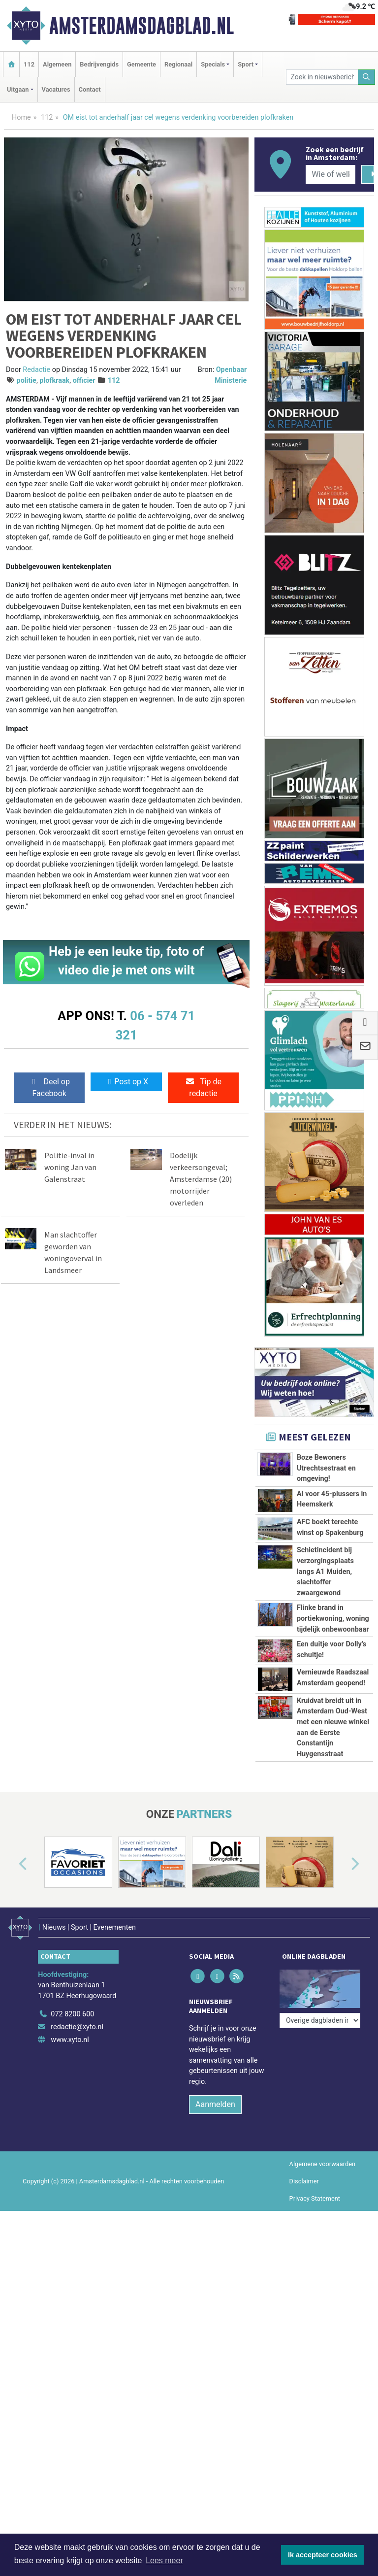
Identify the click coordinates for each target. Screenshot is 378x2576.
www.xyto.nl (70, 2246)
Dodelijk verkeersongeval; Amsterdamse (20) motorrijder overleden (201, 1178)
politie (26, 380)
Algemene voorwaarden (322, 2370)
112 (29, 64)
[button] (12, 2076)
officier (84, 380)
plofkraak (54, 380)
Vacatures (56, 89)
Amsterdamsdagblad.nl (141, 25)
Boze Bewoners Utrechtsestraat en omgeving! (326, 1468)
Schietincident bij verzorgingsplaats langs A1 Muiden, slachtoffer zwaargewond (325, 1571)
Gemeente (141, 64)
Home (21, 117)
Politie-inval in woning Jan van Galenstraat (70, 1167)
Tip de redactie (203, 1087)
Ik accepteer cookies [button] (322, 2555)
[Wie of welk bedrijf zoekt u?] (330, 174)
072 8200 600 (72, 2220)
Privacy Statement (315, 2405)
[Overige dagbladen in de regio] (320, 2199)
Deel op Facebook (49, 1087)
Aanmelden (215, 2310)
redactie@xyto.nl (77, 2233)
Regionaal (178, 64)
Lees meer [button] (164, 2560)
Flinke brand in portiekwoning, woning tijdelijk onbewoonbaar (333, 1618)
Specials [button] (213, 64)
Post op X (126, 1081)
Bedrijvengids (99, 64)
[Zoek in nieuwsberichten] (322, 77)
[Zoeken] (367, 77)
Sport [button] (245, 64)
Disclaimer (304, 2387)
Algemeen (57, 64)
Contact (90, 89)
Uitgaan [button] (18, 89)
